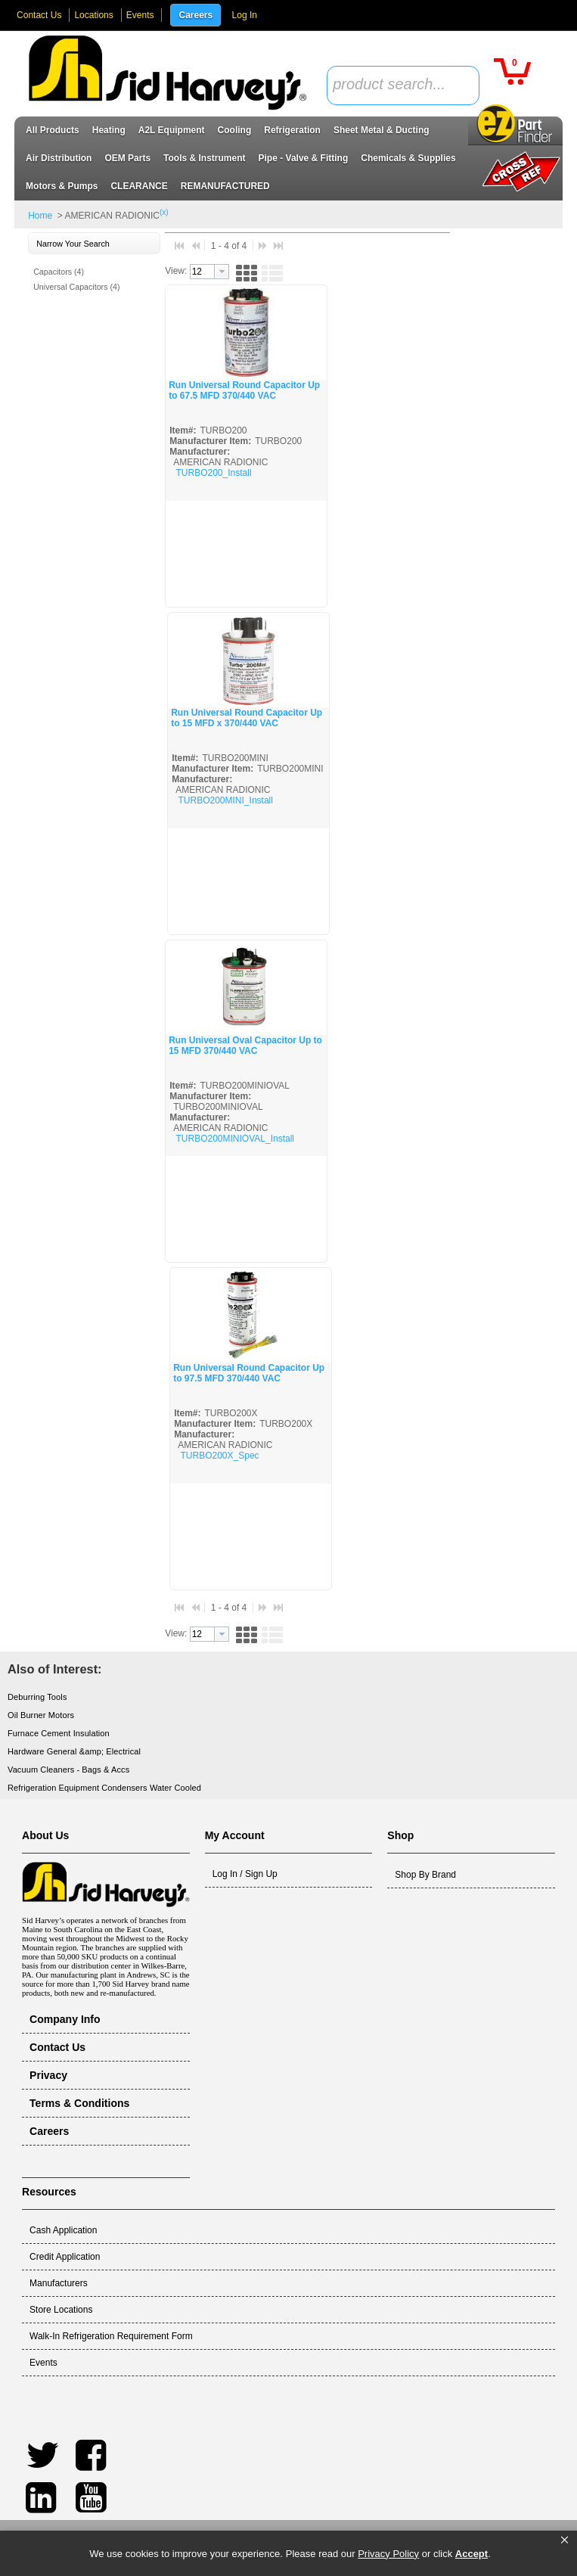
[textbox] (395, 85)
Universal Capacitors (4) (76, 286)
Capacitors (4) (58, 271)
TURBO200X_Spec (220, 1455)
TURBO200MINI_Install (225, 800)
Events (140, 15)
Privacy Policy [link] (388, 2553)
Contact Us (39, 15)
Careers (195, 15)
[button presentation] (221, 271)
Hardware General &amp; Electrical (74, 1751)
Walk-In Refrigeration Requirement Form (111, 2336)
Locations (93, 15)
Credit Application (64, 2256)
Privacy (48, 2075)
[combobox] (403, 85)
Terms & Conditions (79, 2103)
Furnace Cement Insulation (59, 1733)
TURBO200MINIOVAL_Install (235, 1138)
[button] (564, 2540)
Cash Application (63, 2230)
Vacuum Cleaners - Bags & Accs (68, 1769)
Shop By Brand (425, 1874)
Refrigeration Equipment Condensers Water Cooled (104, 1787)
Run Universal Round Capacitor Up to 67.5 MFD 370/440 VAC (244, 390)
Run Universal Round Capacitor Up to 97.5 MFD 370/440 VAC (248, 1373)
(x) (164, 212)
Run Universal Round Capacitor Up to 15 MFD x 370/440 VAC (246, 718)
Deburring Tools (37, 1696)
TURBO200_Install (214, 473)
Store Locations (60, 2309)
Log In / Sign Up (245, 1874)
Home (40, 215)
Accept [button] (471, 2553)
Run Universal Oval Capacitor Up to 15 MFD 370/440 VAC (245, 1045)
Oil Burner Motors (41, 1715)
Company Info (65, 2019)
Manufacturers (58, 2283)
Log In (244, 15)
